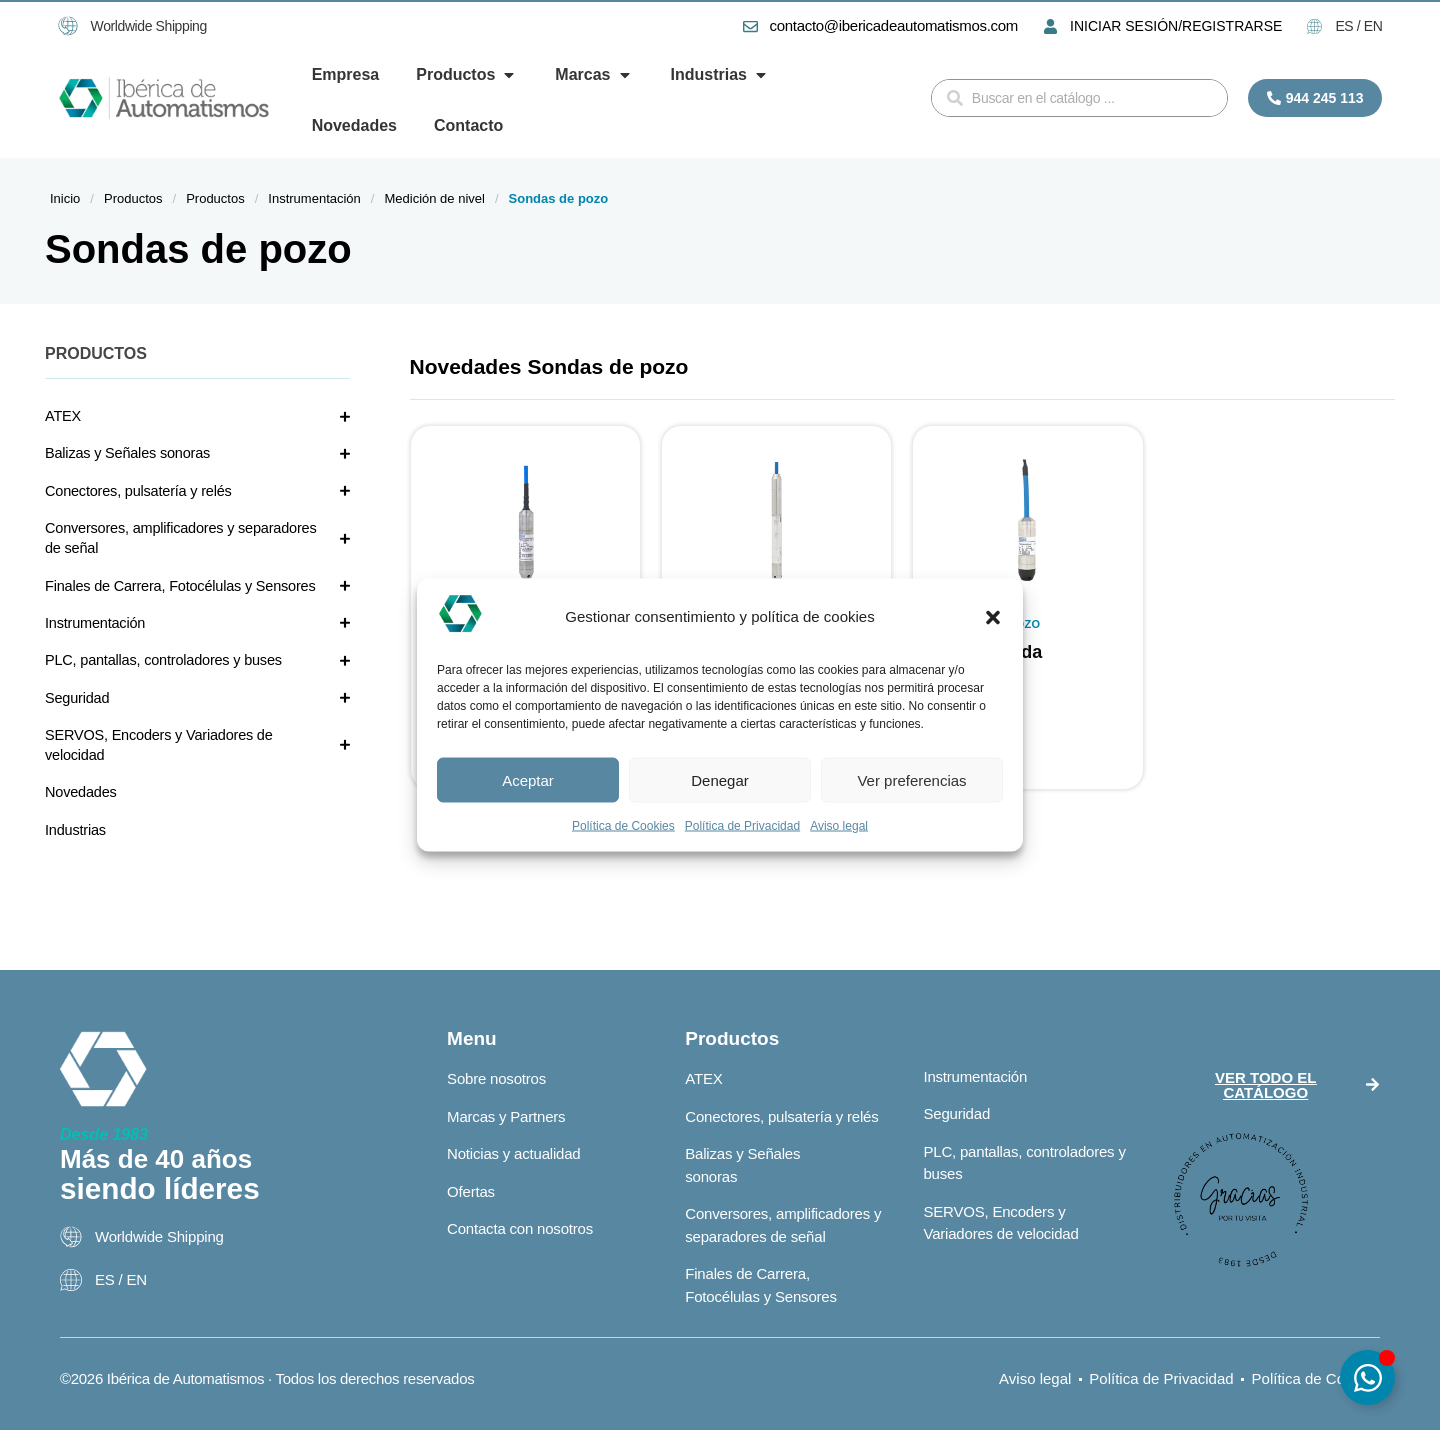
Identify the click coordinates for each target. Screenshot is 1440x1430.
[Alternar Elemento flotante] (1367, 1377)
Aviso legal (839, 826)
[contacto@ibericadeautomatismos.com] (750, 26)
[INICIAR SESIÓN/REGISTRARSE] (1050, 26)
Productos (133, 198)
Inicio (65, 198)
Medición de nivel (434, 198)
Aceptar (528, 779)
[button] (993, 617)
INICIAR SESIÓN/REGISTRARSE (1176, 26)
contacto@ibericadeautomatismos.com (894, 25)
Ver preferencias (911, 779)
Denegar (720, 779)
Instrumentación (314, 198)
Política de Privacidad (742, 826)
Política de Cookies (623, 826)
